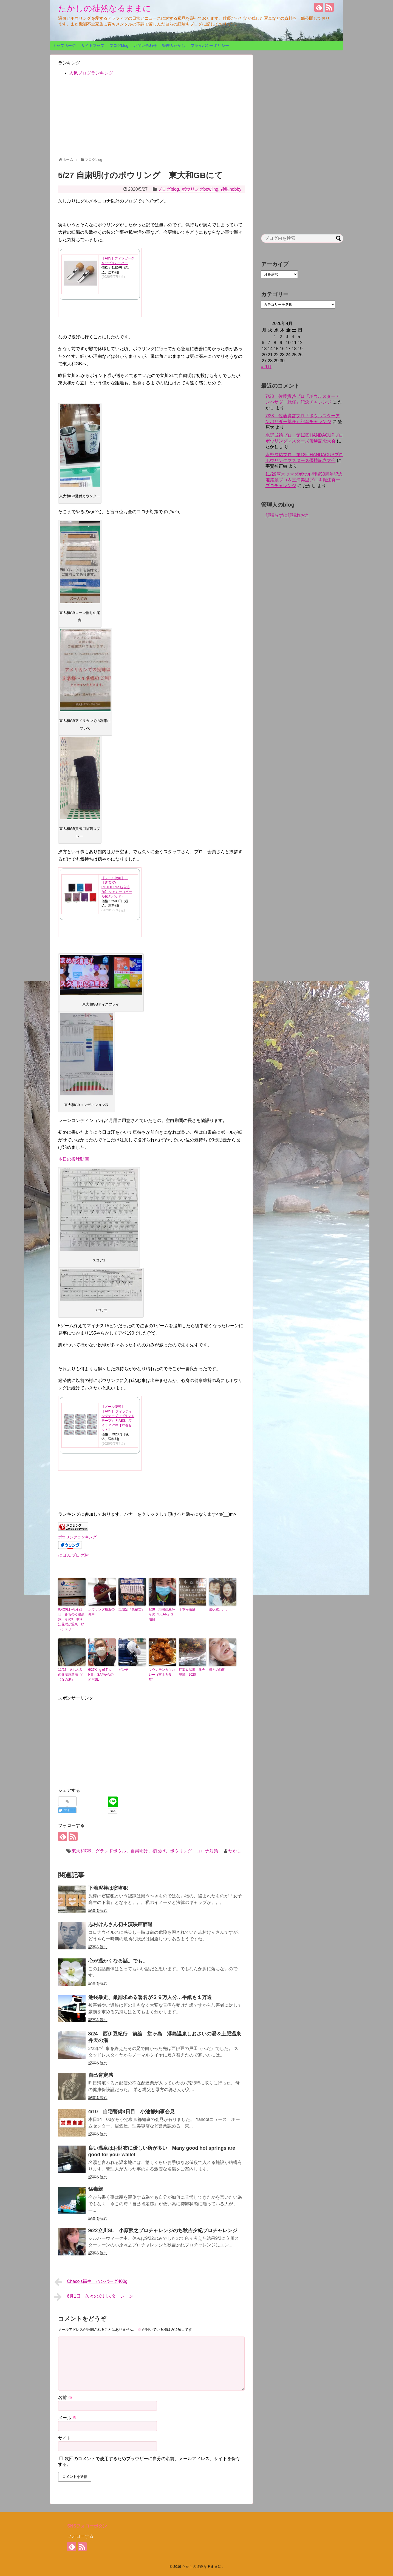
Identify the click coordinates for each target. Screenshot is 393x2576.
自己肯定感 (100, 2075)
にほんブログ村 (73, 1555)
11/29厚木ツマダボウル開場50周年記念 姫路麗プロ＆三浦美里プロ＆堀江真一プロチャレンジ (306, 480)
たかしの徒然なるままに (104, 8)
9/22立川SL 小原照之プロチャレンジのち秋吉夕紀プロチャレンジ (163, 2230)
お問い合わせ (145, 45)
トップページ (64, 45)
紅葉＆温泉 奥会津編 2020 (192, 1672)
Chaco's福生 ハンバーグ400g (91, 2282)
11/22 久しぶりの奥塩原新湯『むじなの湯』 (71, 1674)
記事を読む (98, 1910)
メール (67, 2417)
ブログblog (118, 45)
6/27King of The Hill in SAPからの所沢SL (101, 1674)
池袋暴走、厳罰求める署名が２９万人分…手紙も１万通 (150, 1997)
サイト (64, 2438)
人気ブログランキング (91, 73)
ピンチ (123, 1670)
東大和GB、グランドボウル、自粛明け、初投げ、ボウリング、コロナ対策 (145, 1851)
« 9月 (266, 366)
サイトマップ (92, 45)
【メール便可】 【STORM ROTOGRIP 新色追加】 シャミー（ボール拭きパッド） (116, 887)
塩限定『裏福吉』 (131, 1609)
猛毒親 (95, 2189)
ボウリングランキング (77, 1537)
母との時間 (217, 1670)
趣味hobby (231, 189)
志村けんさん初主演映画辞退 (120, 1924)
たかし (234, 1851)
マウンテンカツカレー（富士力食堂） (162, 1674)
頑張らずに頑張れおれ (287, 515)
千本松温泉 (187, 1609)
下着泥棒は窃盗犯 (108, 1888)
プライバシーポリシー (210, 45)
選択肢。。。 (219, 1609)
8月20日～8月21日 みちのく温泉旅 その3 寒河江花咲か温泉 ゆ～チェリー (71, 1619)
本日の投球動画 (73, 1159)
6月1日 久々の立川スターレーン (93, 2296)
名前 (65, 2397)
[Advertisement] (151, 119)
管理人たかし (173, 45)
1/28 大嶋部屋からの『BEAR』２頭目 (162, 1614)
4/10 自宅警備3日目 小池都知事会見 (131, 2111)
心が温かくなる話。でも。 (118, 1961)
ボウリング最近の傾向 (101, 1611)
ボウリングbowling (200, 189)
